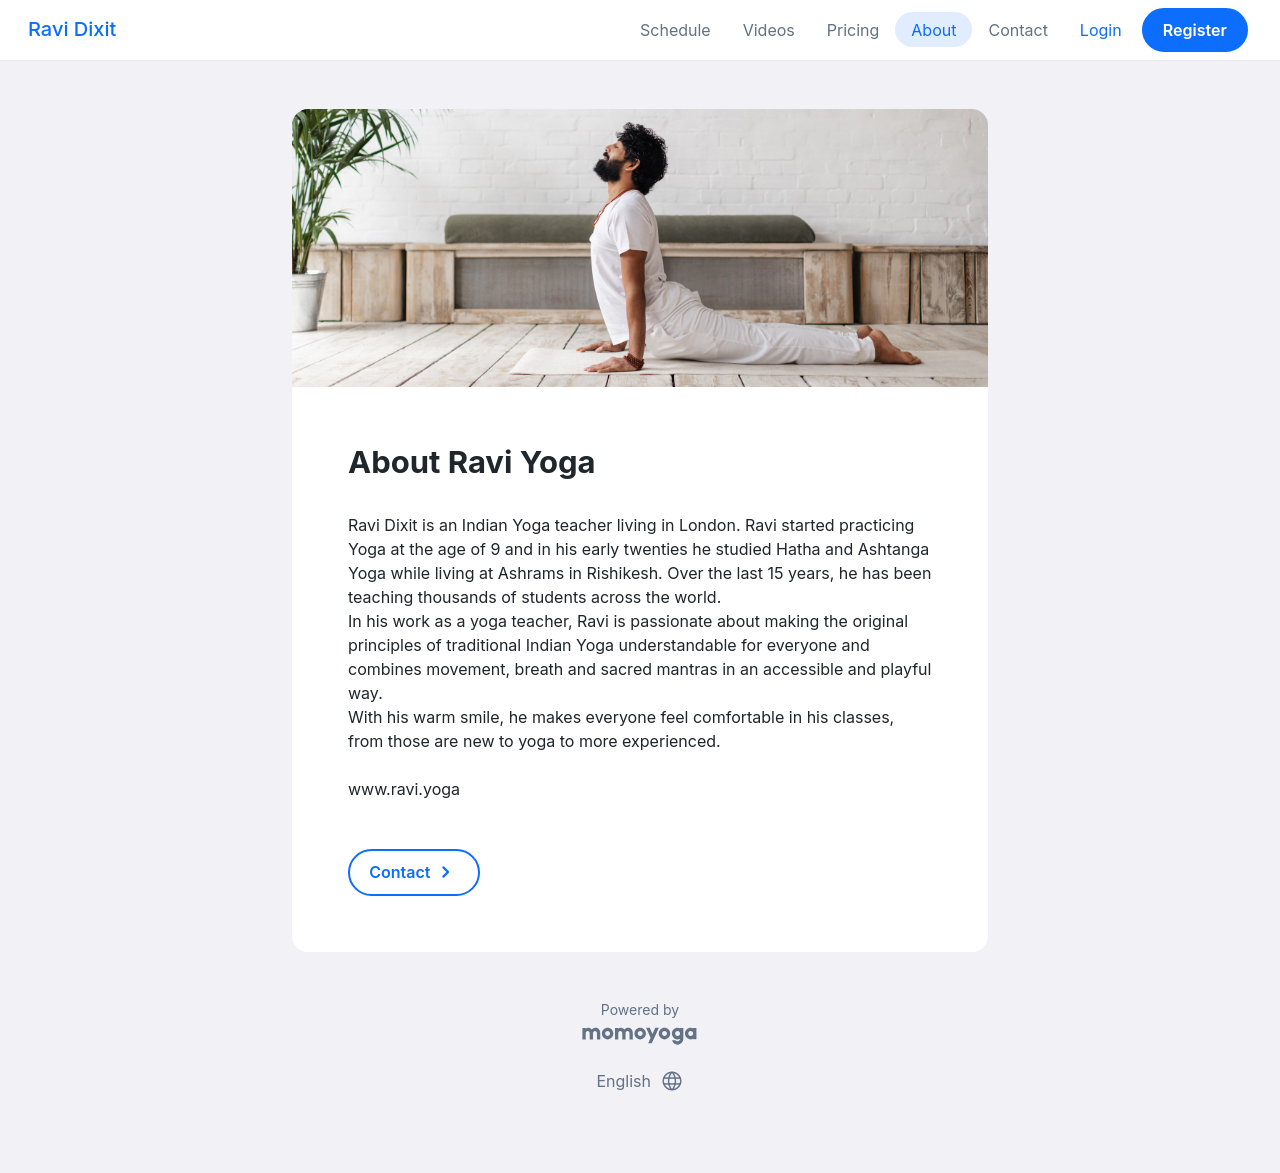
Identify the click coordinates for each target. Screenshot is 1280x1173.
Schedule (675, 30)
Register (1195, 30)
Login (1101, 30)
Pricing (853, 30)
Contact (1017, 30)
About (933, 30)
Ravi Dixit (72, 29)
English (639, 1081)
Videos (769, 30)
